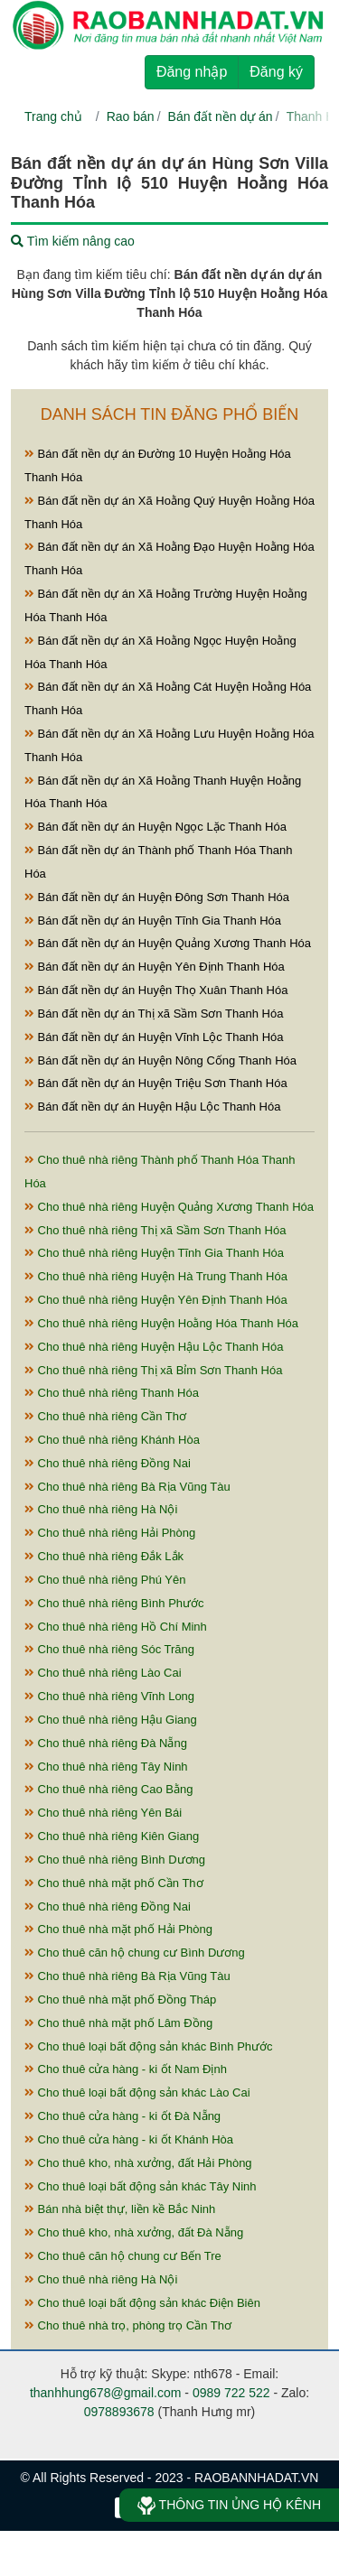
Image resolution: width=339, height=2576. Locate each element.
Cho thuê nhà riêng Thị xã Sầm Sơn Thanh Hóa (155, 1230)
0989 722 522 (231, 2392)
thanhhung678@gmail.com (106, 2392)
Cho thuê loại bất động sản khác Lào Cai (137, 2092)
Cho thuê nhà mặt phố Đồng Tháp (120, 1999)
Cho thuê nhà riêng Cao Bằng (108, 1789)
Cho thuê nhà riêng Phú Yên (104, 1579)
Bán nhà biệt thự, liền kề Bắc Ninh (119, 2209)
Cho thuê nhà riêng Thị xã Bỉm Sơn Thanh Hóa (153, 1370)
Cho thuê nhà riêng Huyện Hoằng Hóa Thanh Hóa (161, 1323)
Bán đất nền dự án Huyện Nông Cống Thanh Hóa (160, 1060)
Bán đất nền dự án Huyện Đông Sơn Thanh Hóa (156, 897)
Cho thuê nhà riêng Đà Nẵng (105, 1743)
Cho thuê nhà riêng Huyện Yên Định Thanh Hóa (155, 1300)
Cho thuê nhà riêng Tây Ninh (106, 1766)
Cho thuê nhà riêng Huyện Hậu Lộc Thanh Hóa (153, 1346)
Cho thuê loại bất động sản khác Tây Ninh (140, 2186)
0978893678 (119, 2411)
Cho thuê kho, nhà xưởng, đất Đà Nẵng (133, 2232)
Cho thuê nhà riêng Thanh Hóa (111, 1393)
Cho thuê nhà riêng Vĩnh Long (109, 1696)
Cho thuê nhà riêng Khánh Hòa (112, 1439)
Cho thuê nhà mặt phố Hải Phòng (118, 1929)
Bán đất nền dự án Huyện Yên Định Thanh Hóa (154, 966)
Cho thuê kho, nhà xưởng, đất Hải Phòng (138, 2163)
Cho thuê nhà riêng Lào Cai (103, 1672)
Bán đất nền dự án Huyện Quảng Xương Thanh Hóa (167, 943)
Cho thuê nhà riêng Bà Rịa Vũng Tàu (127, 1486)
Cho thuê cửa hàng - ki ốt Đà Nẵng (122, 2116)
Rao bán (131, 116)
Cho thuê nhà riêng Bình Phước (114, 1603)
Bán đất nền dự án (220, 116)
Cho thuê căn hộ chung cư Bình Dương (134, 1952)
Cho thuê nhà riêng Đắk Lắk (104, 1556)
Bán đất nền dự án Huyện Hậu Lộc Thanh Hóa (152, 1106)
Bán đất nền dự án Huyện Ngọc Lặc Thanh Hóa (155, 826)
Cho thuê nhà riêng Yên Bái (103, 1812)
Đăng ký (276, 71)
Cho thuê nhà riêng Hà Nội (100, 1509)
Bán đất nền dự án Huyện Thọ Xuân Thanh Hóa (155, 990)
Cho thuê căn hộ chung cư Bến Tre (122, 2256)
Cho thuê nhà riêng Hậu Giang (110, 1719)
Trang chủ (53, 116)
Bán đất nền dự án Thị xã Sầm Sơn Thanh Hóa (153, 1013)
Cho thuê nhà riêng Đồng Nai (107, 1463)
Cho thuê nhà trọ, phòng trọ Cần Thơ (127, 2325)
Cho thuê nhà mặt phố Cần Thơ (113, 1883)
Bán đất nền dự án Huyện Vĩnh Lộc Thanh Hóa (154, 1037)
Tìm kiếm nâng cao (73, 241)
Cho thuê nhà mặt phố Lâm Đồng (118, 2023)
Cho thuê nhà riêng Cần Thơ (105, 1416)
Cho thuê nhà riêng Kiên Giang (111, 1836)
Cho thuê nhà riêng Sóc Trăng (109, 1649)
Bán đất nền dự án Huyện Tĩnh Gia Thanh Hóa (152, 920)
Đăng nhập (191, 71)
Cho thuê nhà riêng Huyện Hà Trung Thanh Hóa (155, 1276)
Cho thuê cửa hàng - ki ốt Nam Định (125, 2069)
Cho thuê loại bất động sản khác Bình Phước (148, 2046)
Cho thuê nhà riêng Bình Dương (114, 1859)
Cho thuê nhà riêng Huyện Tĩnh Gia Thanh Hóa (154, 1253)
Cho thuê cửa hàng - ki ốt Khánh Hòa (128, 2139)
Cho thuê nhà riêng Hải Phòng (109, 1532)
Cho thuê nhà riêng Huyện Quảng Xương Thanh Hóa (169, 1207)
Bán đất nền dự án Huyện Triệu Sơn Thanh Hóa (155, 1083)
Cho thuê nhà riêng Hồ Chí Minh (115, 1626)
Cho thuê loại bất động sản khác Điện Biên (142, 2303)
